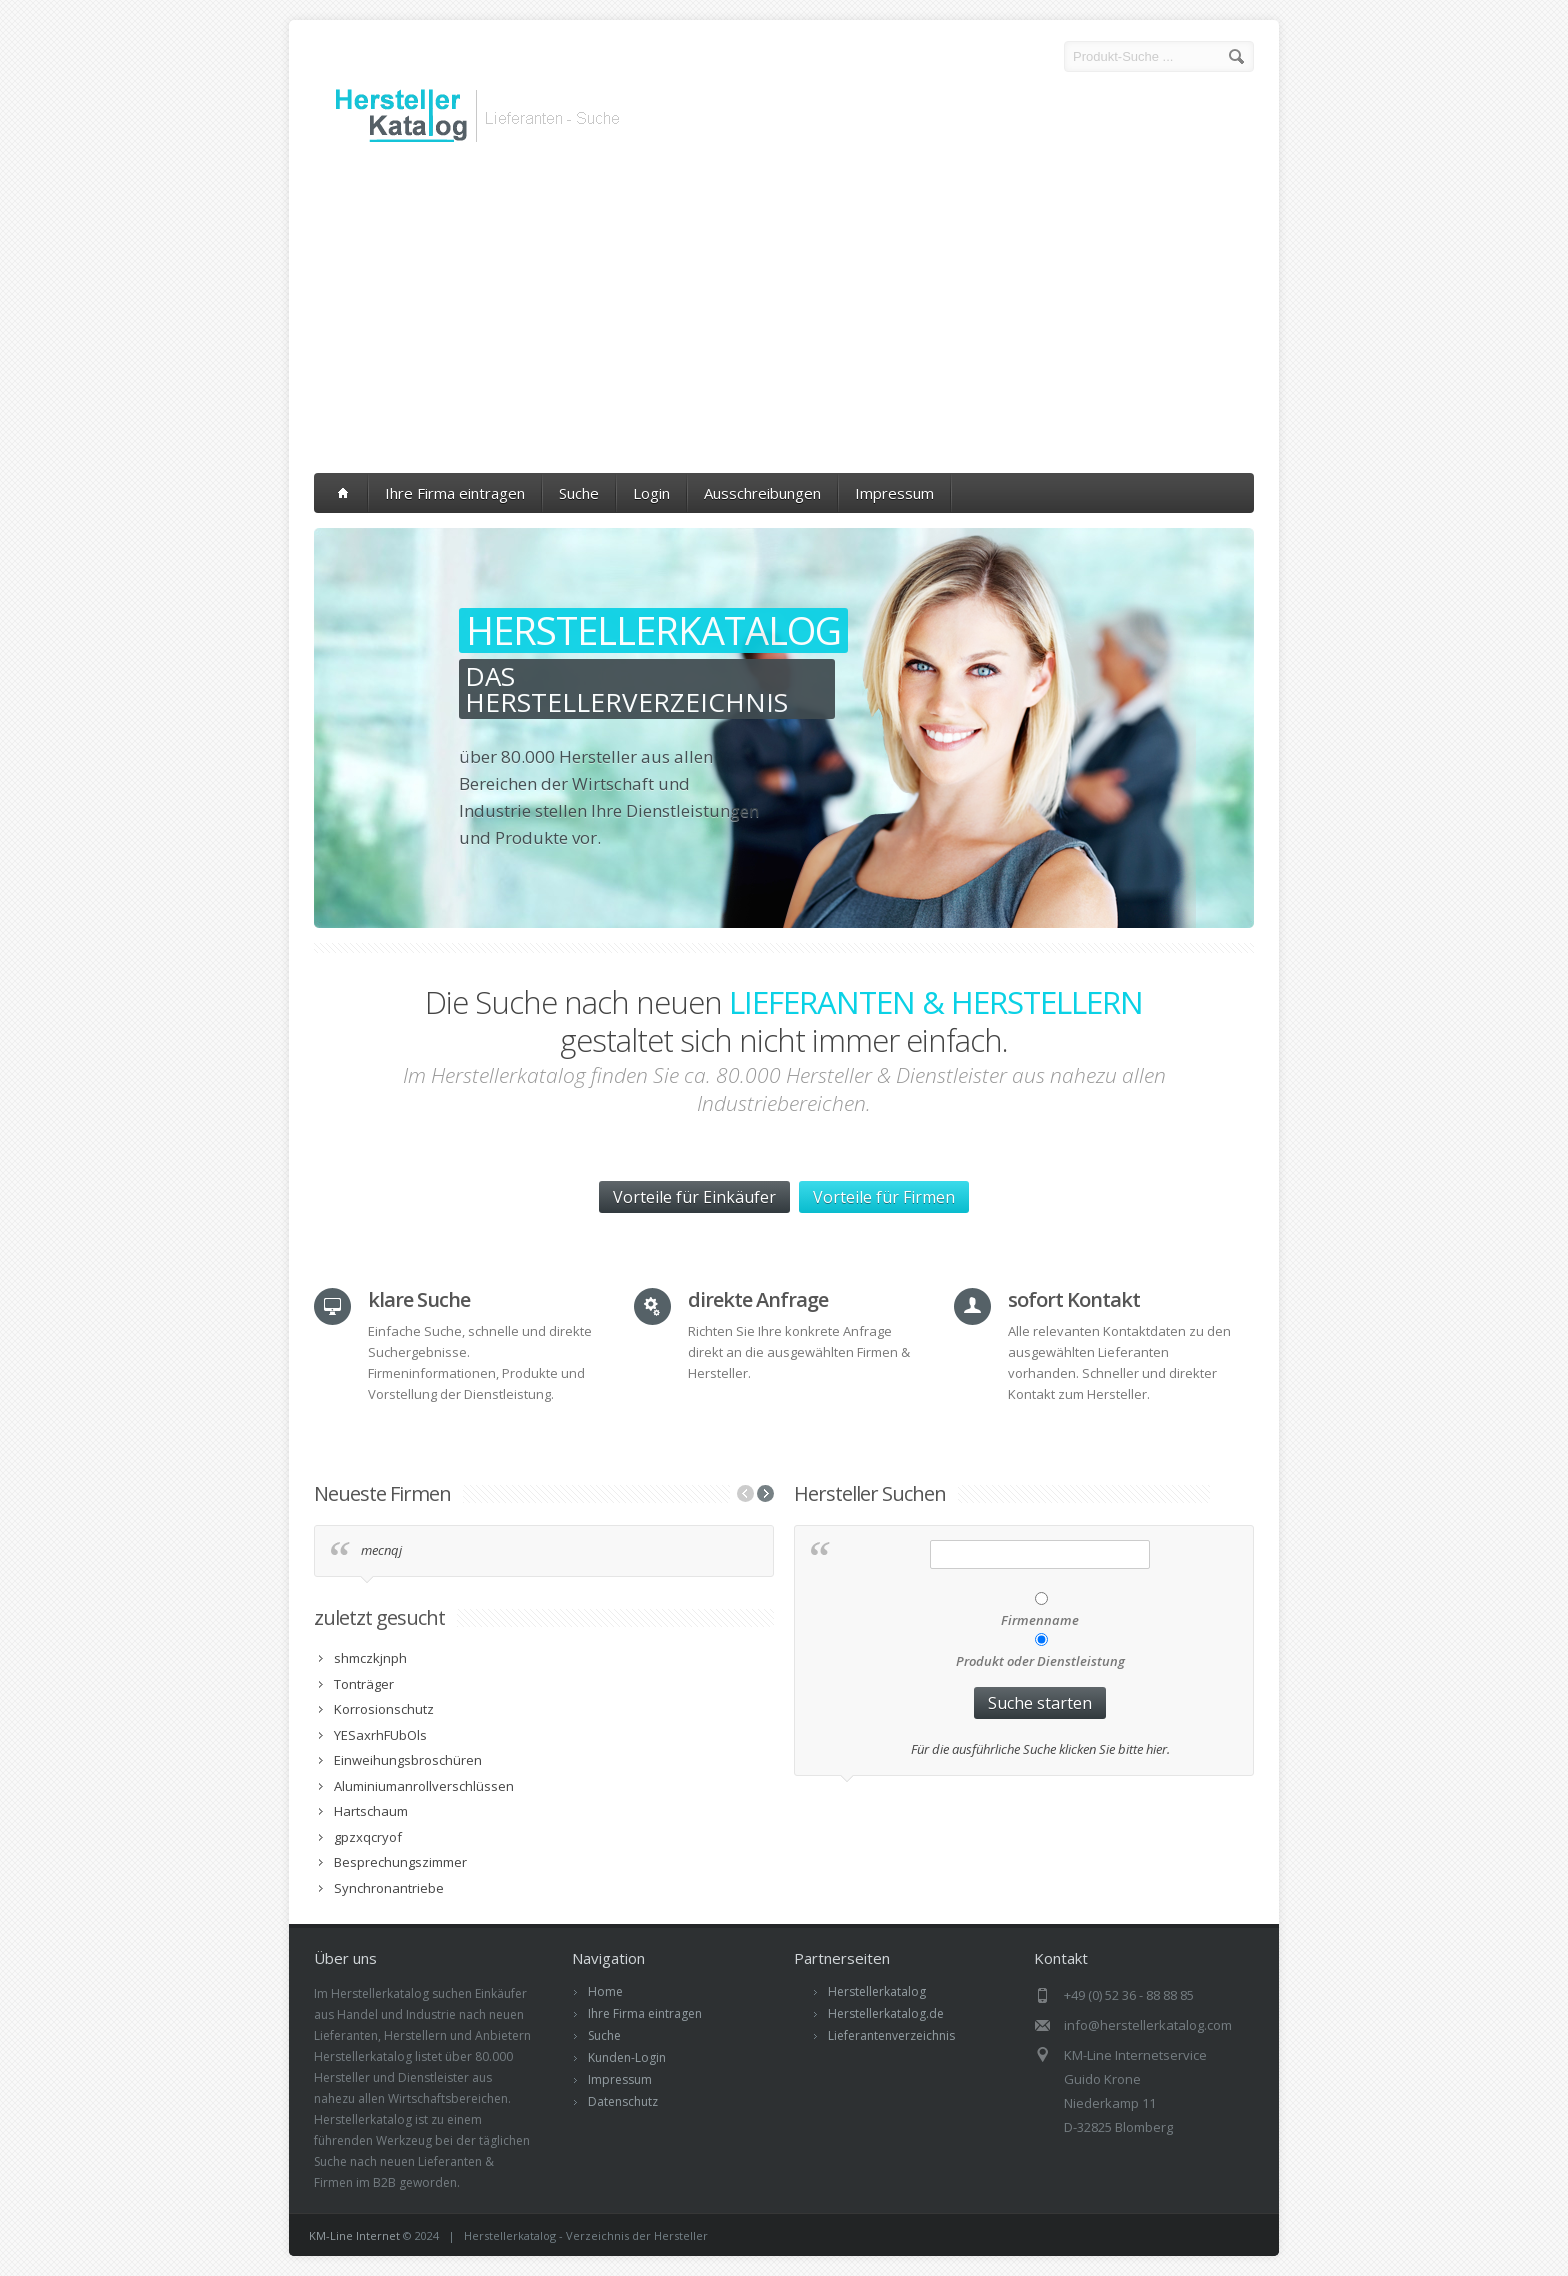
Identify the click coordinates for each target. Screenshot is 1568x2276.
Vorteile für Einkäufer (694, 1197)
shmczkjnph (370, 1658)
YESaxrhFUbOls (380, 1735)
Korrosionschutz (384, 1709)
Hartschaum (371, 1811)
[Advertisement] (784, 313)
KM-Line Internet (354, 2235)
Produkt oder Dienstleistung (1040, 1661)
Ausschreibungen (762, 493)
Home (605, 1991)
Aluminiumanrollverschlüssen (424, 1786)
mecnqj (381, 1550)
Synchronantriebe (389, 1888)
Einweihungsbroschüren (408, 1760)
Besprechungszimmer (400, 1862)
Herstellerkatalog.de (886, 2013)
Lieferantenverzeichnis (891, 2035)
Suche (579, 493)
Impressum (894, 493)
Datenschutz (623, 2101)
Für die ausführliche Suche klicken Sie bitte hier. (1040, 1749)
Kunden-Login (627, 2057)
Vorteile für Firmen (884, 1197)
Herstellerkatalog (877, 1991)
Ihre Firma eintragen (455, 493)
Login (651, 493)
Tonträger (364, 1684)
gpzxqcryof (368, 1837)
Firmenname (1040, 1620)
